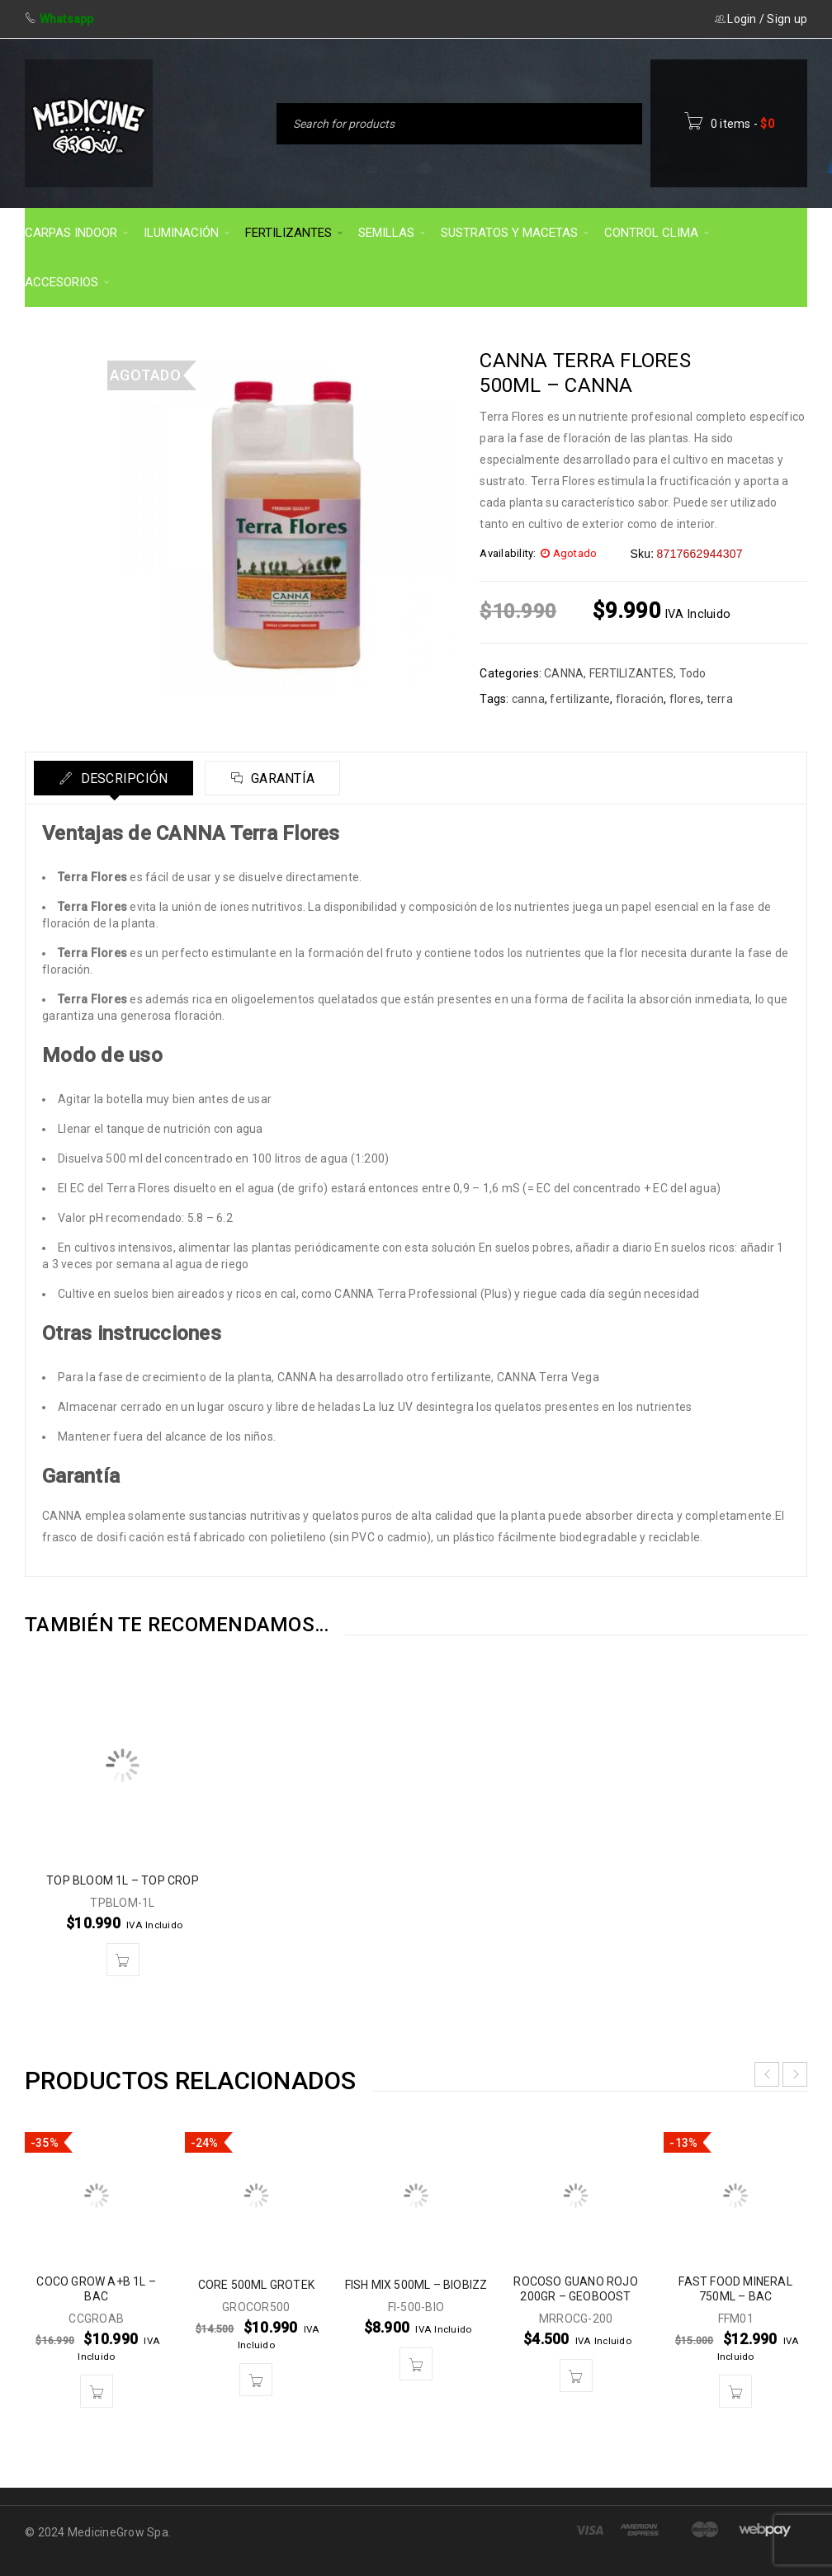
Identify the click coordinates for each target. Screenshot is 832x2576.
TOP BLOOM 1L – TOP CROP (122, 1880)
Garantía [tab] (281, 778)
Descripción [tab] (122, 778)
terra (720, 698)
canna (528, 698)
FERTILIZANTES (631, 673)
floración (640, 698)
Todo (693, 673)
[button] (122, 1959)
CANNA (564, 673)
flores (685, 698)
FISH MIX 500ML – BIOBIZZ (416, 2284)
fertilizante (580, 698)
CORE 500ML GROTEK (256, 2284)
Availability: (508, 553)
